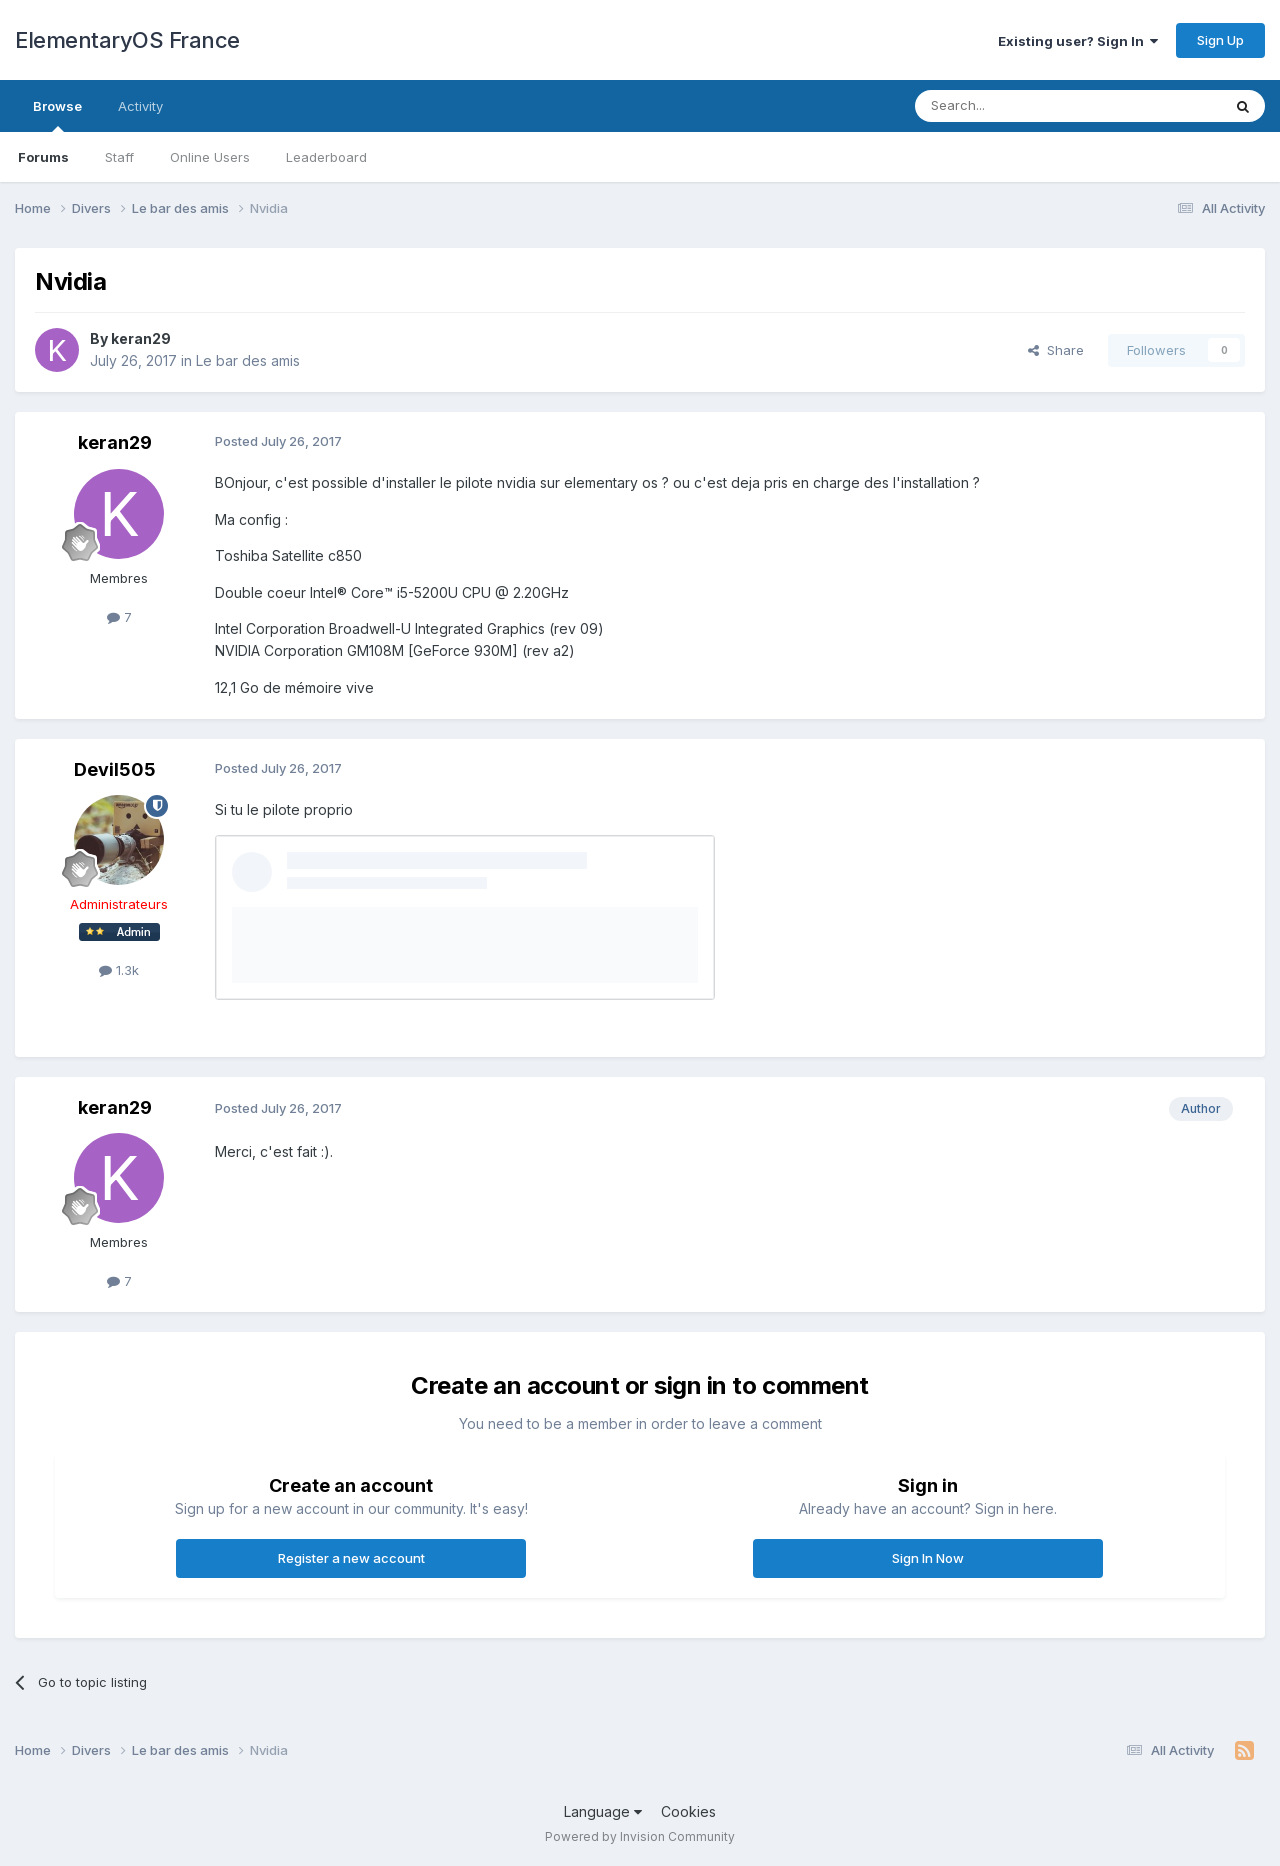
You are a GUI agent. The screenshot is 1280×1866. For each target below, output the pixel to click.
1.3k (119, 970)
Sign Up (1220, 40)
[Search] (1017, 106)
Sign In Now (928, 1558)
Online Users (210, 157)
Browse (57, 115)
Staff (119, 157)
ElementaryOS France (127, 40)
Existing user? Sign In (1078, 41)
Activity (140, 106)
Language (603, 1811)
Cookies (688, 1811)
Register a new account (351, 1558)
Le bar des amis (248, 360)
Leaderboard (326, 157)
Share (1056, 350)
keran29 (141, 338)
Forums (43, 157)
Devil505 (115, 769)
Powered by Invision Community (640, 1836)
